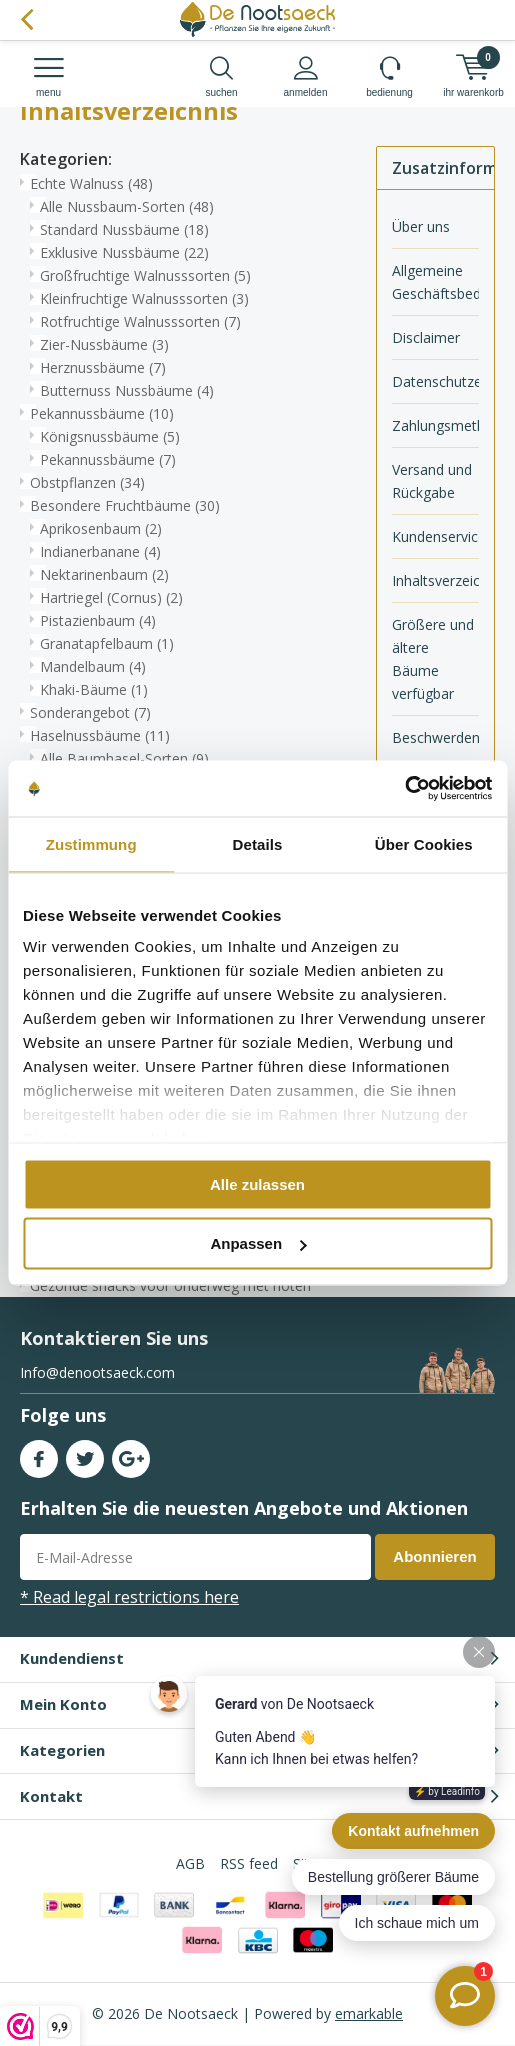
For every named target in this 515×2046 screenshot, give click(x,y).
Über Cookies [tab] (424, 843)
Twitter (85, 1454)
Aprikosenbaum (101, 528)
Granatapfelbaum (107, 643)
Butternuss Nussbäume (127, 390)
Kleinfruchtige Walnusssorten (144, 298)
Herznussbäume (103, 367)
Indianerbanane (100, 551)
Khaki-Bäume (94, 689)
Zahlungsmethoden (435, 425)
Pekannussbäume (102, 413)
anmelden (305, 76)
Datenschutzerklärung (435, 381)
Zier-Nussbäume (104, 344)
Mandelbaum (93, 666)
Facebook (39, 1454)
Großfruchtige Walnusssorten (145, 275)
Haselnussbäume (100, 735)
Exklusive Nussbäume (124, 252)
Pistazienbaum (98, 620)
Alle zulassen (257, 1183)
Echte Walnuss (91, 183)
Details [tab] (258, 843)
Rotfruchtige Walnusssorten (140, 321)
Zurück (26, 20)
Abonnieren (434, 1556)
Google (131, 1454)
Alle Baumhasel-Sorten (124, 758)
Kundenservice (435, 536)
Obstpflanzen (87, 482)
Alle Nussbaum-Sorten (127, 206)
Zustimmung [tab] (91, 843)
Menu (48, 76)
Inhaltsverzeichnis (435, 580)
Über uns (421, 226)
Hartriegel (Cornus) (111, 597)
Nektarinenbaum (104, 574)
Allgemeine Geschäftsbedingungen (435, 282)
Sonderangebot (90, 712)
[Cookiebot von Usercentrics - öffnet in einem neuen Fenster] (404, 789)
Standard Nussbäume (124, 229)
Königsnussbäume (110, 436)
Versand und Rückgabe (432, 481)
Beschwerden (435, 737)
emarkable (369, 2013)
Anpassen (258, 1243)
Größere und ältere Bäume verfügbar (433, 659)
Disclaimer (426, 337)
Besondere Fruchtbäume (125, 505)
